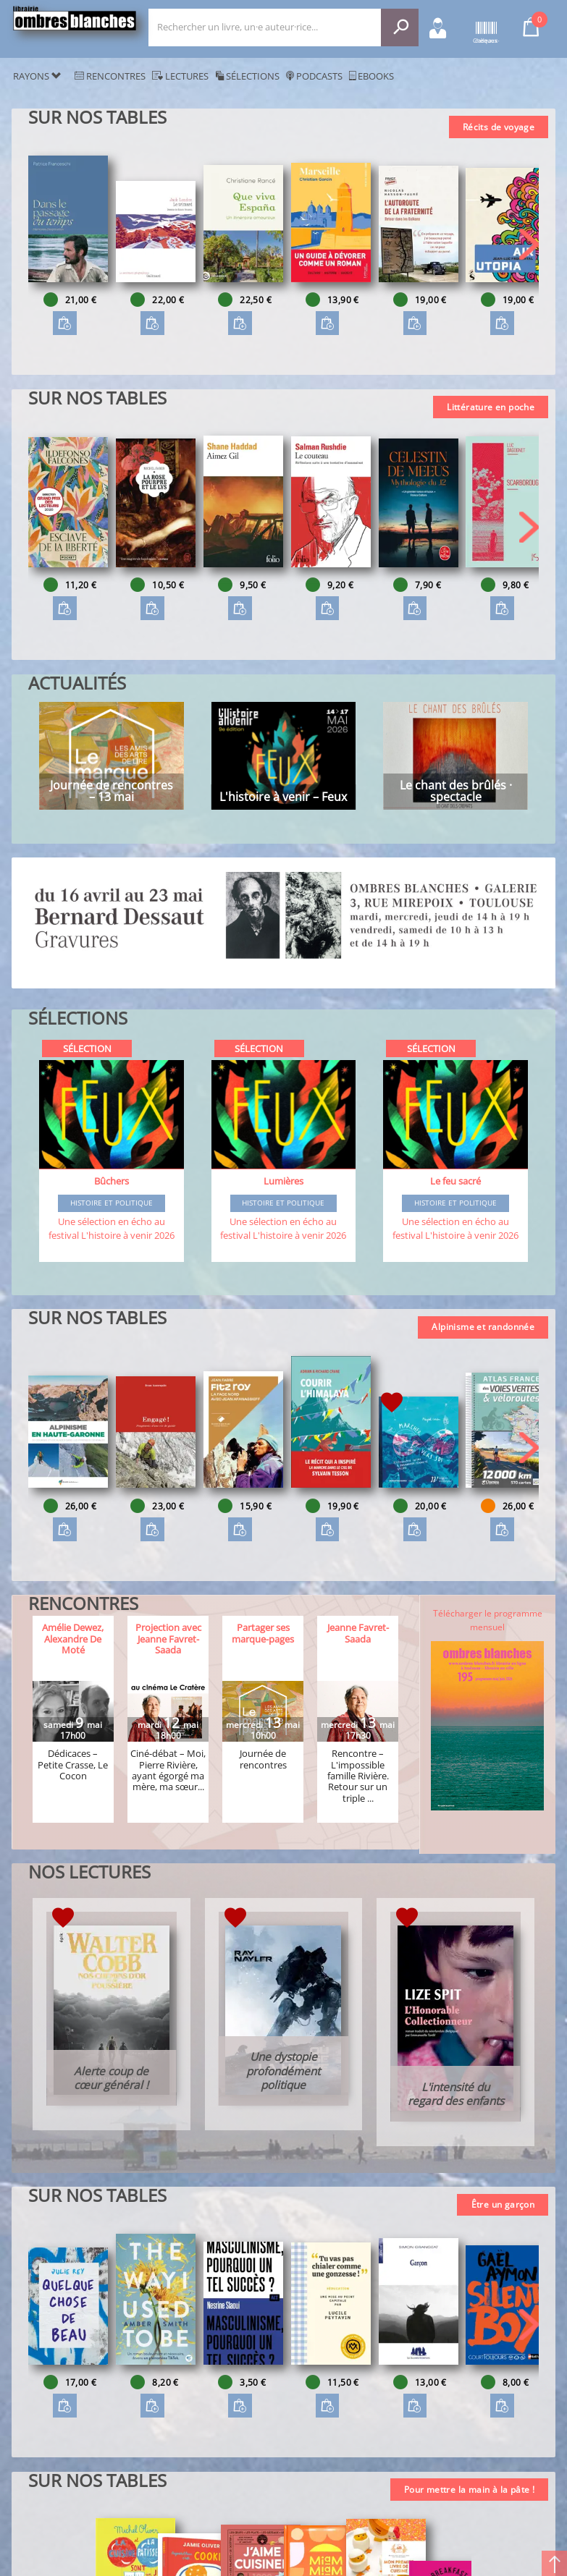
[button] (529, 244)
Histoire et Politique (111, 1203)
